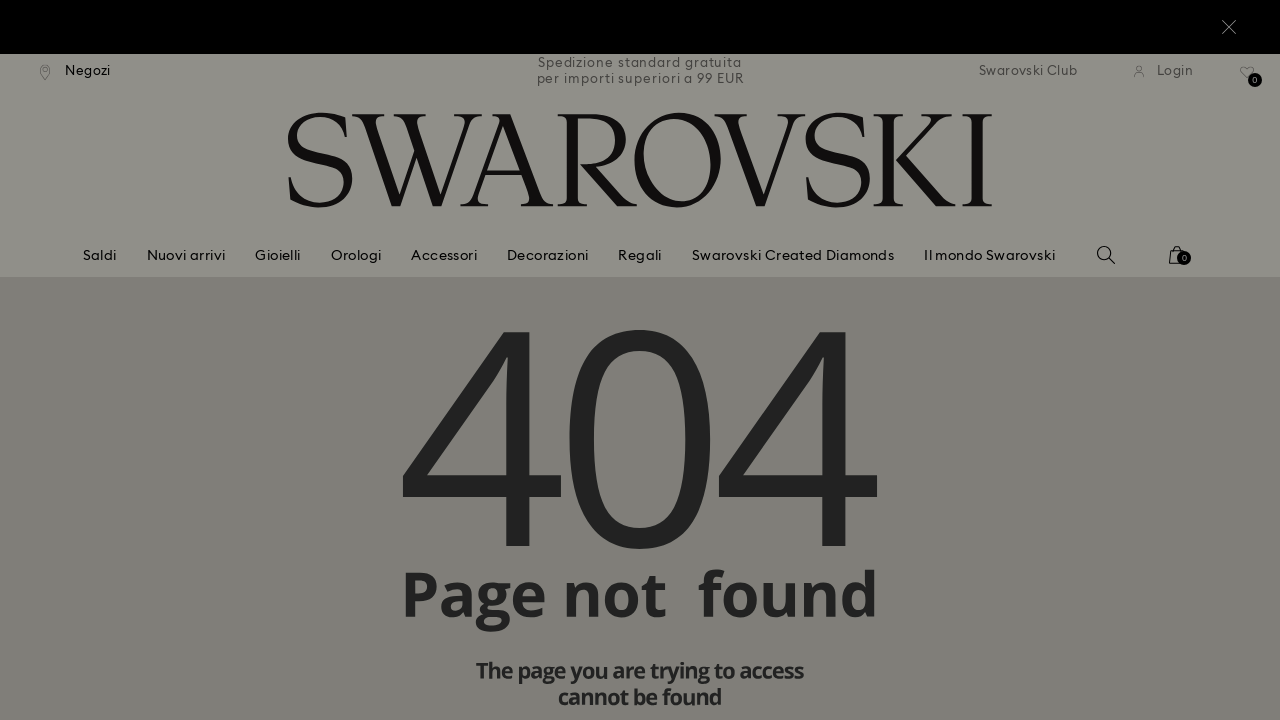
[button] (969, 242)
